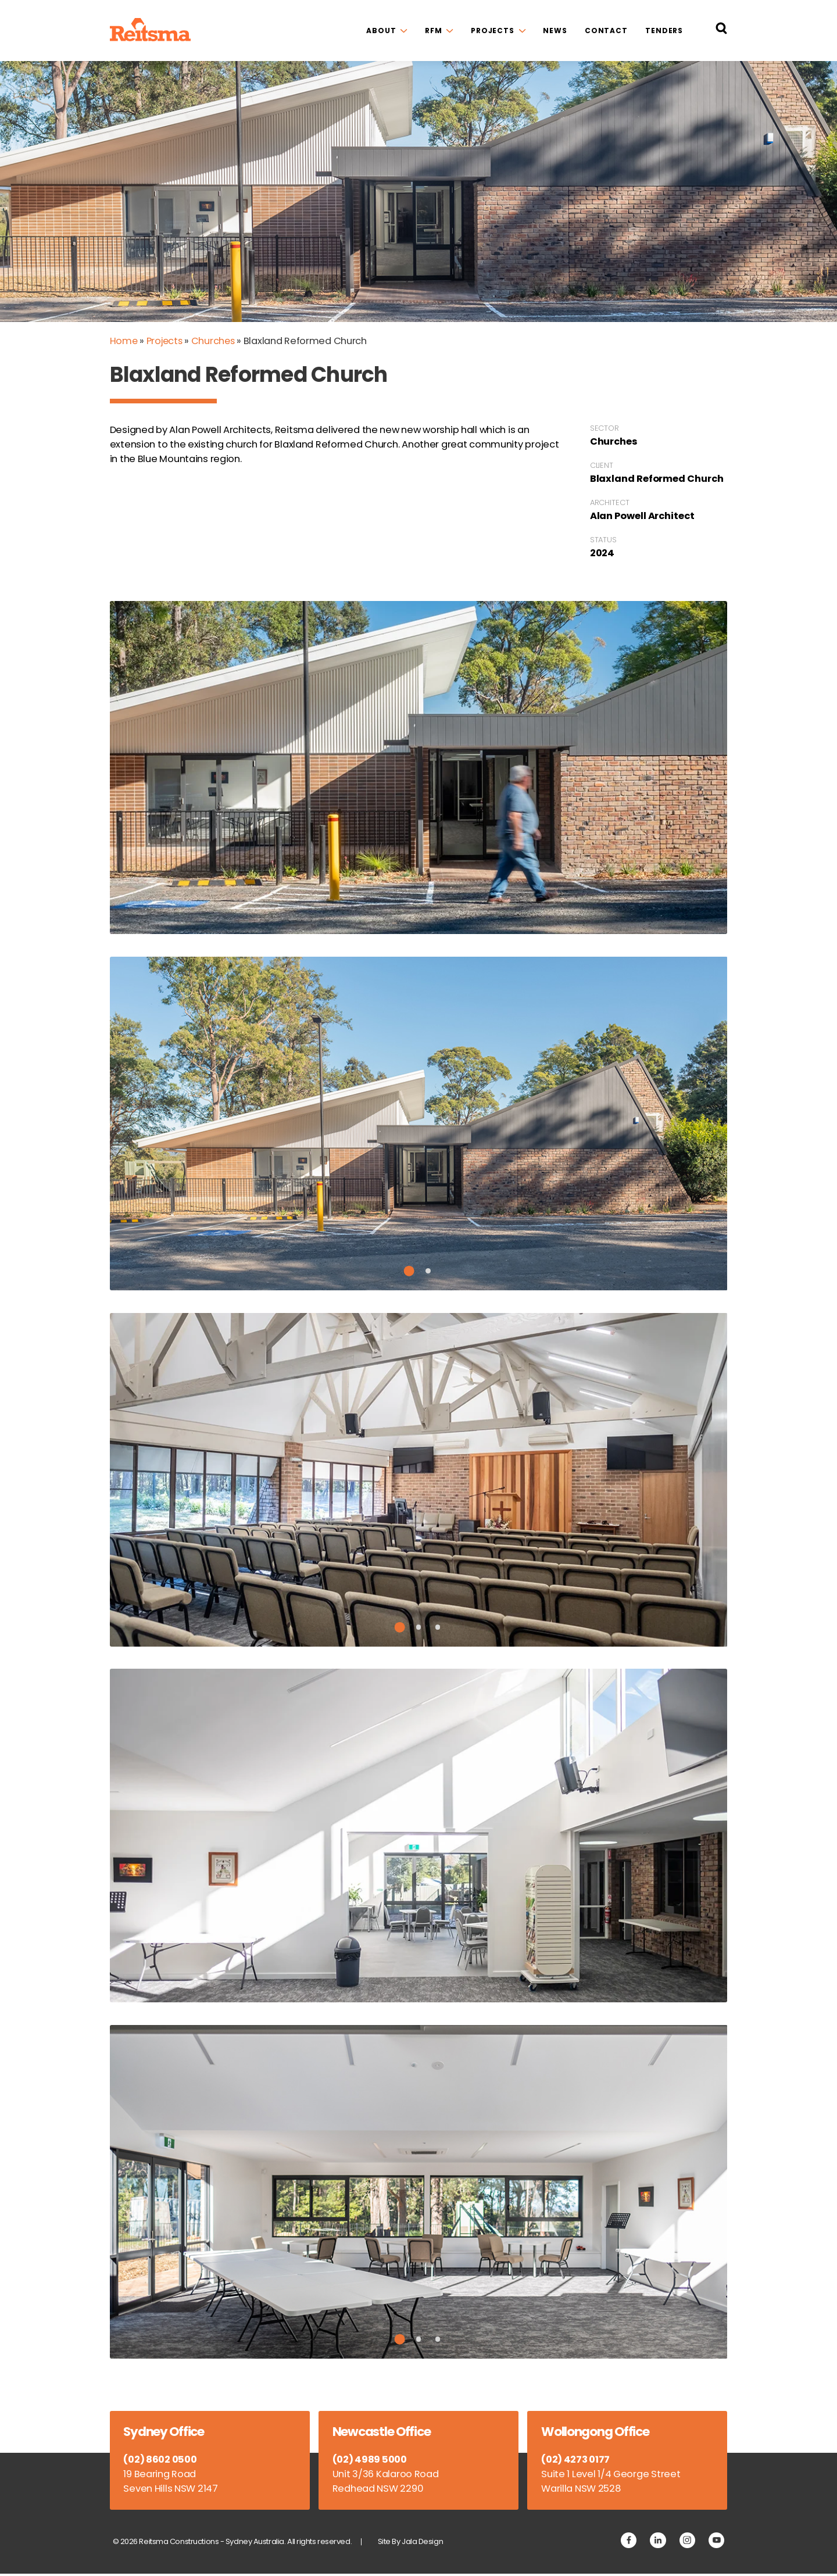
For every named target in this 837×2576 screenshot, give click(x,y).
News (555, 30)
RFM (433, 30)
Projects (492, 30)
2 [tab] (428, 1272)
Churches (216, 341)
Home (124, 341)
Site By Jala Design (413, 2543)
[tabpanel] (419, 1124)
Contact (606, 30)
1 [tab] (408, 1271)
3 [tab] (438, 1628)
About (381, 30)
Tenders (664, 30)
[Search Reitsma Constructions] (721, 31)
